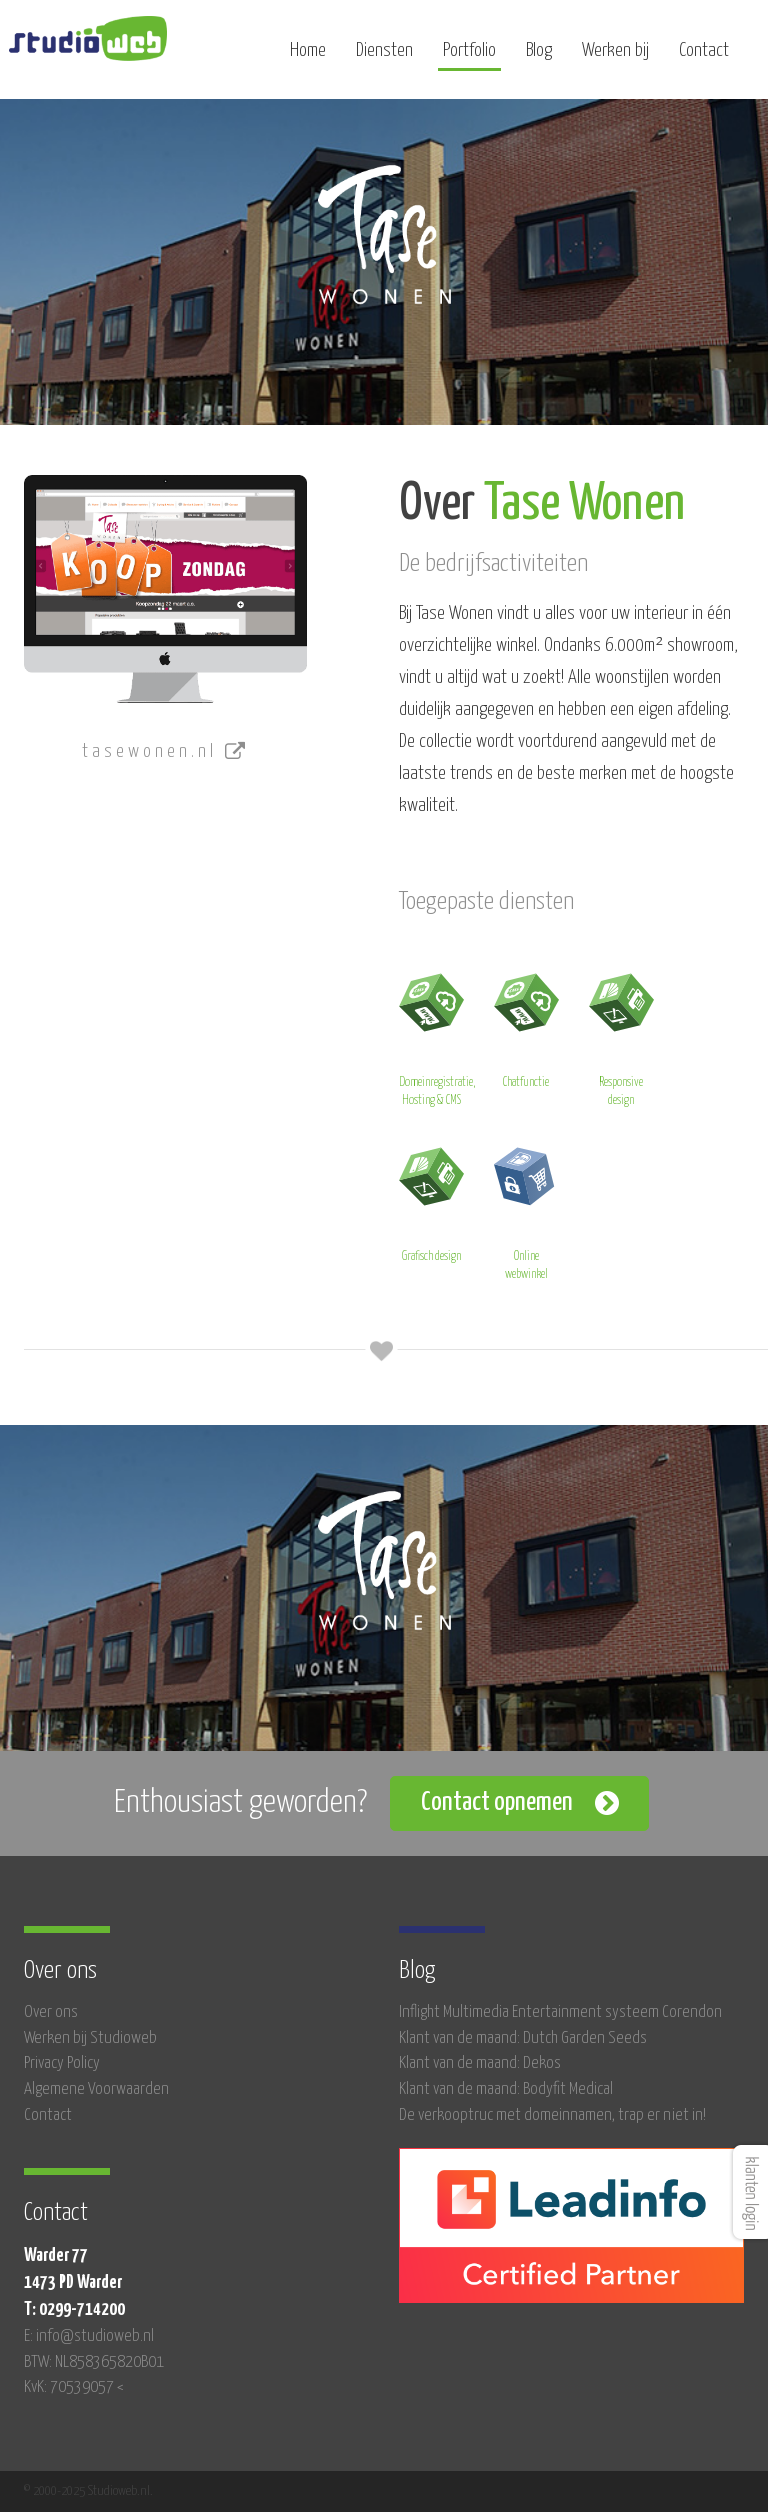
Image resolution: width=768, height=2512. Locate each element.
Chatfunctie (526, 1027)
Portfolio (469, 57)
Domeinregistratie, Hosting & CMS (437, 1036)
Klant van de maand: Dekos (480, 2063)
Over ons (51, 2012)
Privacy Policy (62, 2063)
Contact (704, 57)
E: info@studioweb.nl (89, 2336)
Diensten (384, 57)
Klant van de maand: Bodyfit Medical (506, 2089)
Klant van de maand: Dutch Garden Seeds (523, 2038)
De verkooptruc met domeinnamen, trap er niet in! (552, 2115)
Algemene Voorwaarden (96, 2089)
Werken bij (615, 57)
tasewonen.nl (165, 752)
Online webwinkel (526, 1210)
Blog (539, 57)
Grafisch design (431, 1201)
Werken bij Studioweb (90, 2038)
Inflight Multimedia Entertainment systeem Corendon (560, 2012)
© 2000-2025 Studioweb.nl (87, 2491)
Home (308, 57)
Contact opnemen (497, 1802)
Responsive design (621, 1036)
